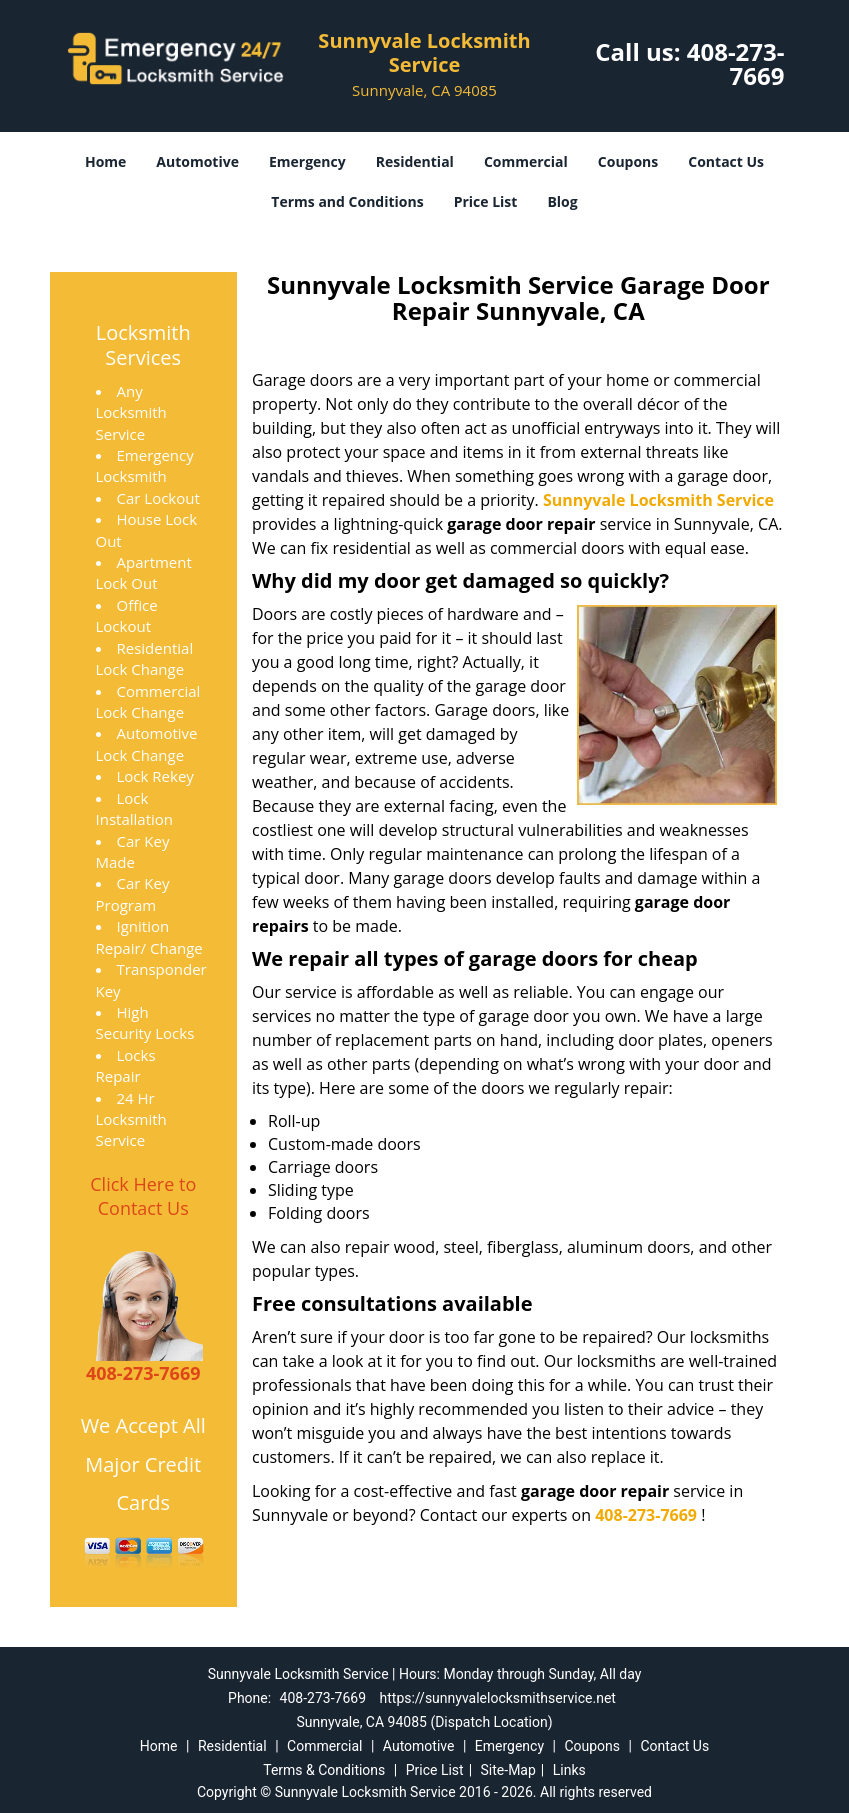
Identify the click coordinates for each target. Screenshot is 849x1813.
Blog (562, 201)
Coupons (628, 161)
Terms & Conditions (324, 1770)
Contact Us (726, 161)
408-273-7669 (736, 63)
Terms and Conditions (347, 201)
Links (569, 1770)
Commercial (526, 161)
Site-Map (508, 1770)
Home (105, 161)
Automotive (197, 161)
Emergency (307, 161)
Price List (486, 201)
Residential (415, 161)
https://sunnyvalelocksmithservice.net (498, 1698)
